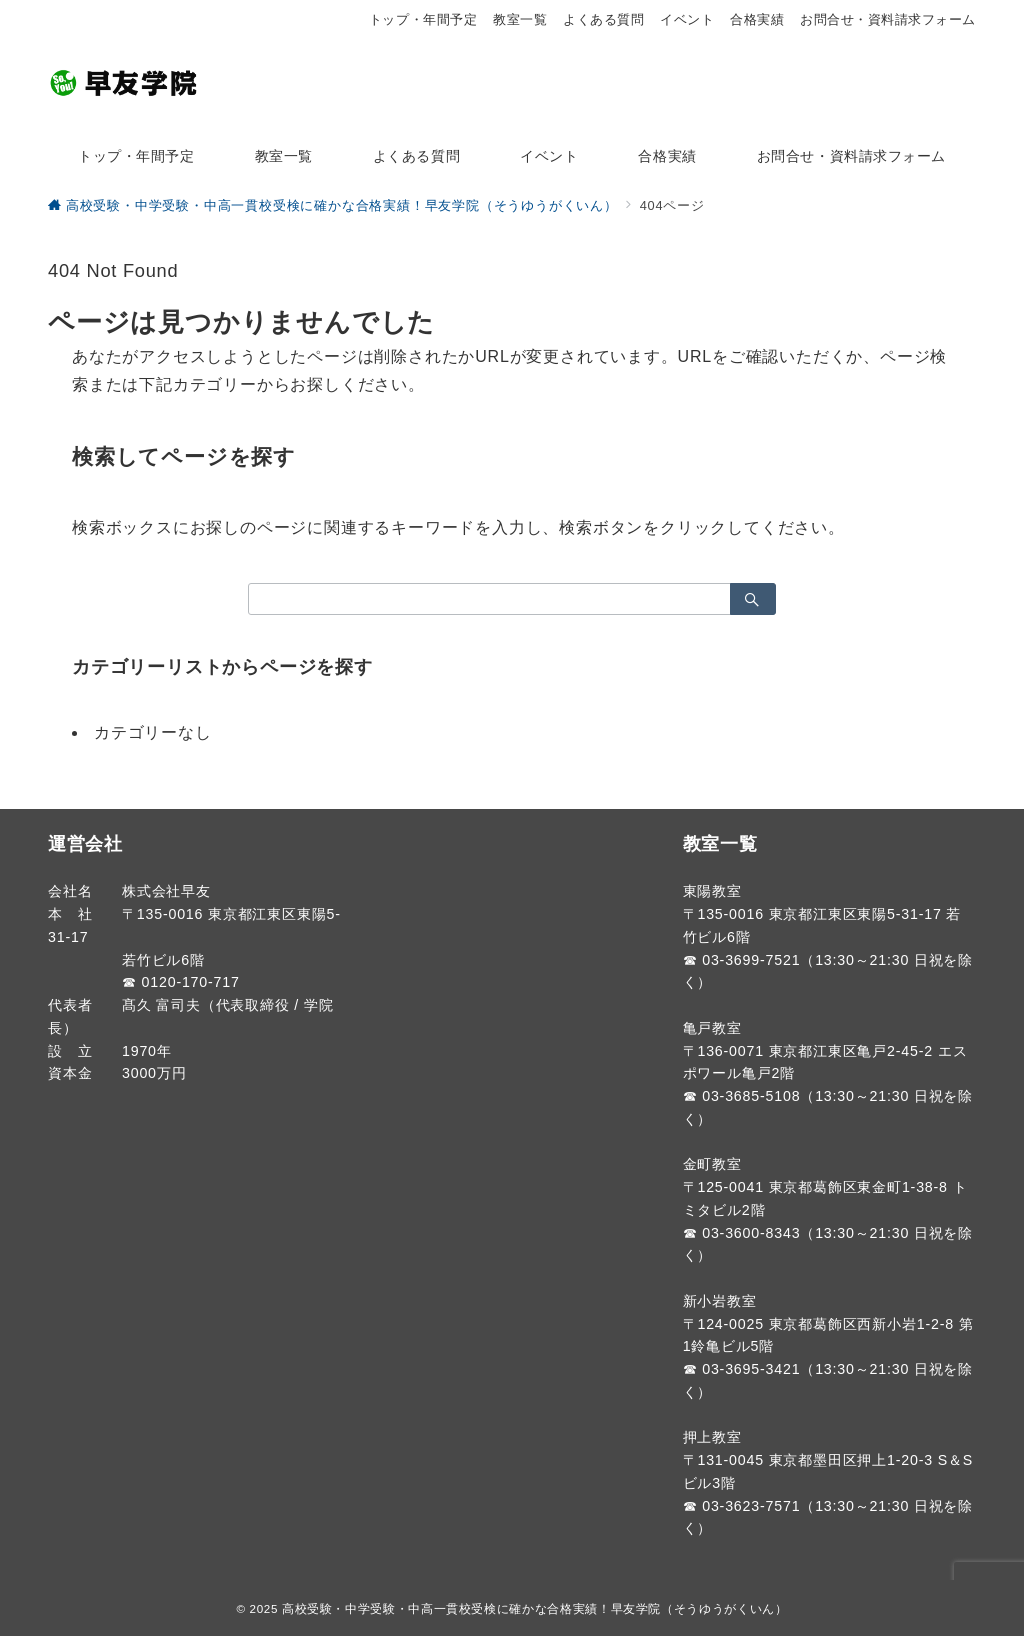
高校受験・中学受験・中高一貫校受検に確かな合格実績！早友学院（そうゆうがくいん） (535, 1608)
